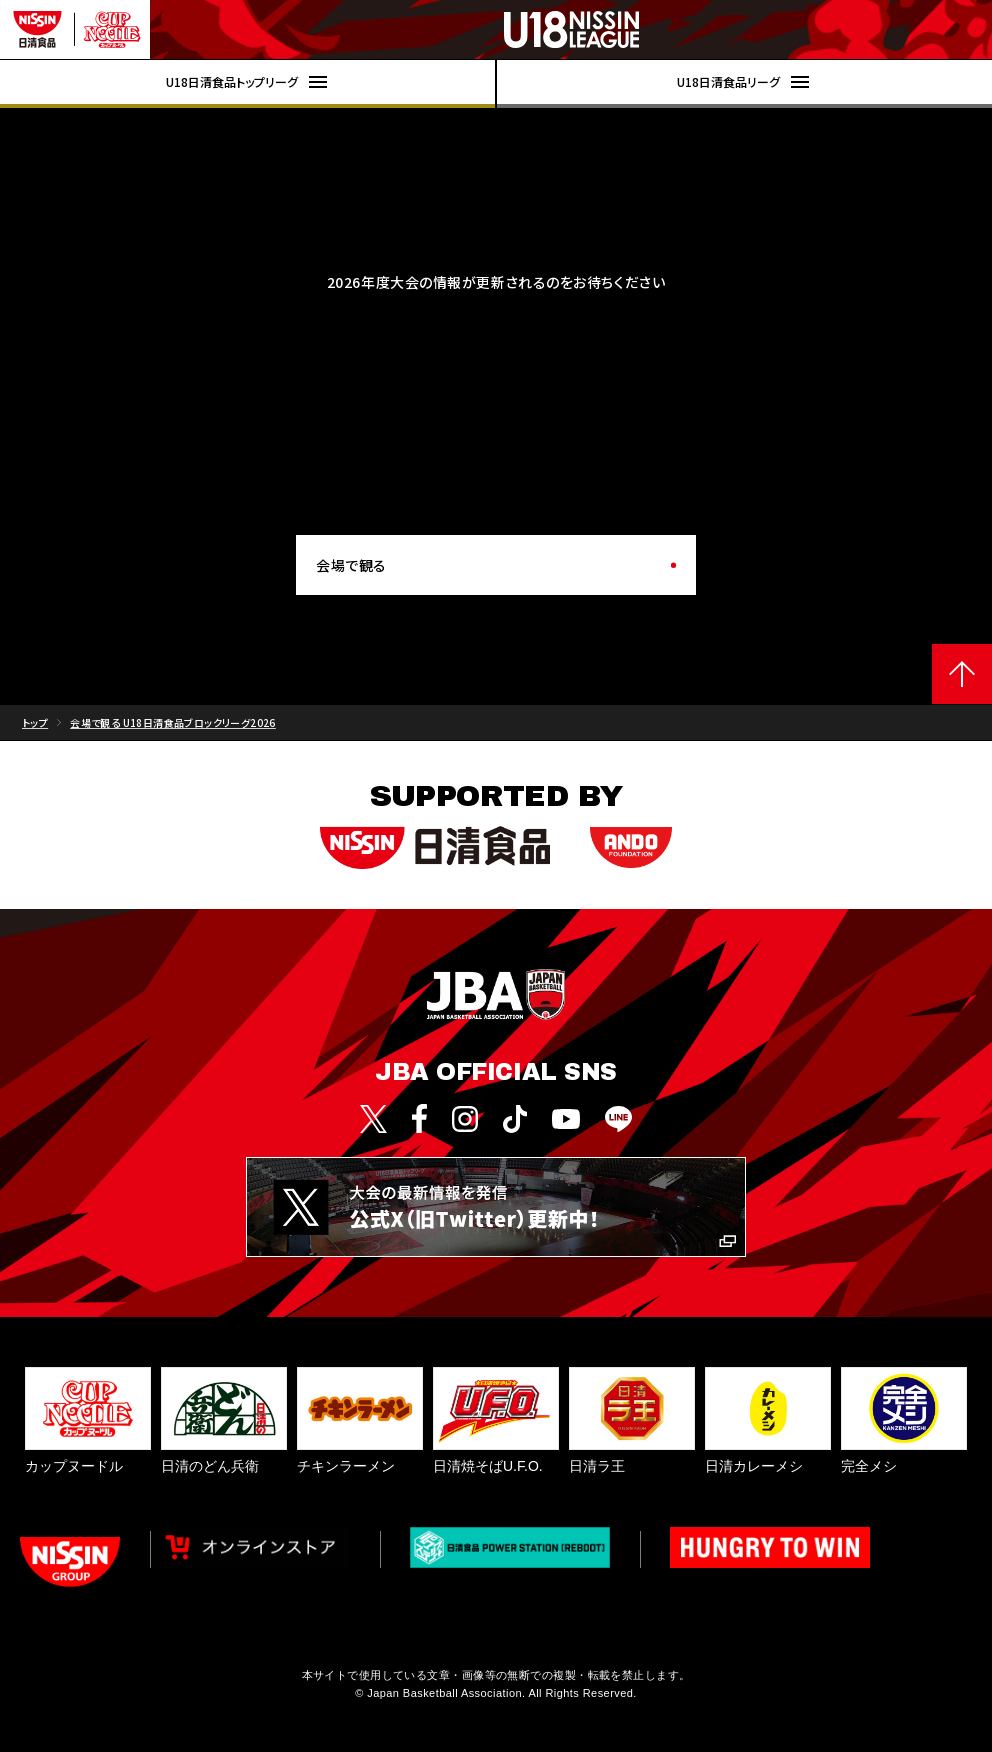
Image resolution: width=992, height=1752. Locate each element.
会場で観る (351, 565)
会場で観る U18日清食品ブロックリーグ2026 (173, 722)
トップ (35, 722)
